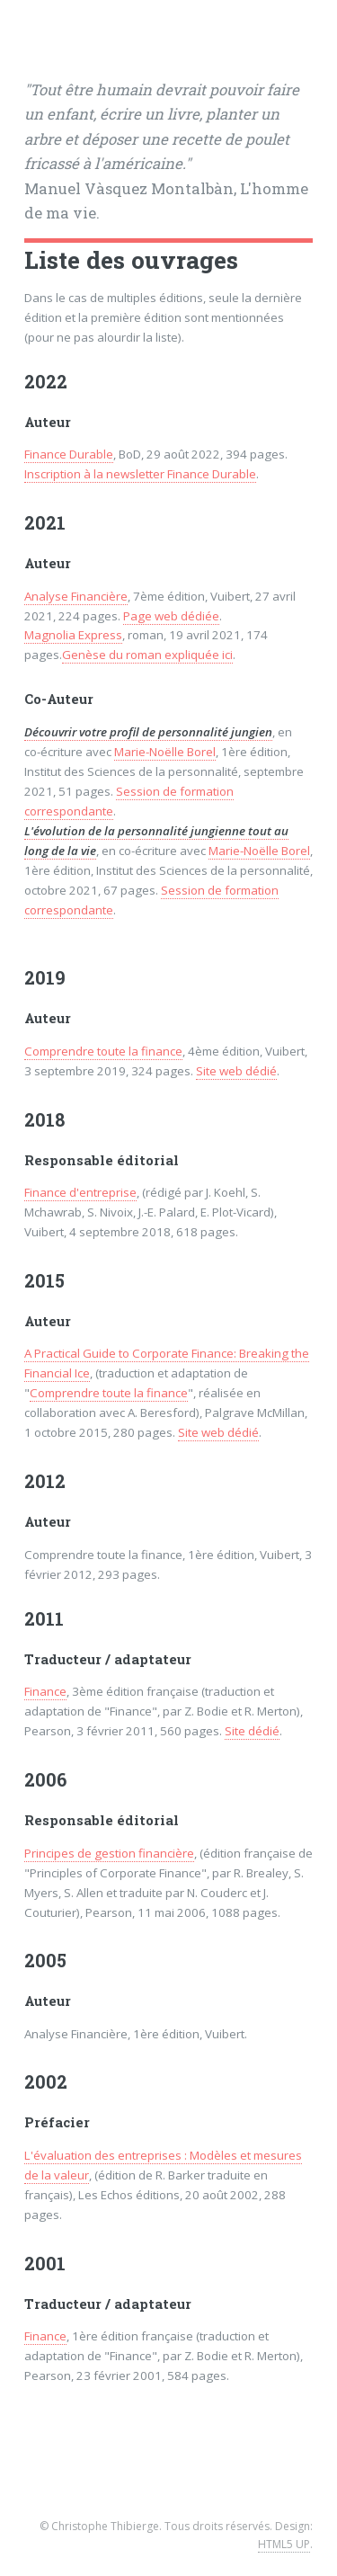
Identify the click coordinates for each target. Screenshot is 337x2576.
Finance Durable (68, 454)
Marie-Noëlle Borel (165, 752)
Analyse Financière (76, 596)
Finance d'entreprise (80, 1192)
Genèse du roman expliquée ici (147, 654)
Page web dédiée (171, 616)
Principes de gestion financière (109, 1853)
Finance (45, 1691)
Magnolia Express (73, 635)
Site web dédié (236, 1071)
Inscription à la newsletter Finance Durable (140, 474)
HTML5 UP (284, 2544)
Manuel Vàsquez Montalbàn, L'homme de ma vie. (166, 152)
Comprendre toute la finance (103, 1051)
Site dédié (252, 1731)
